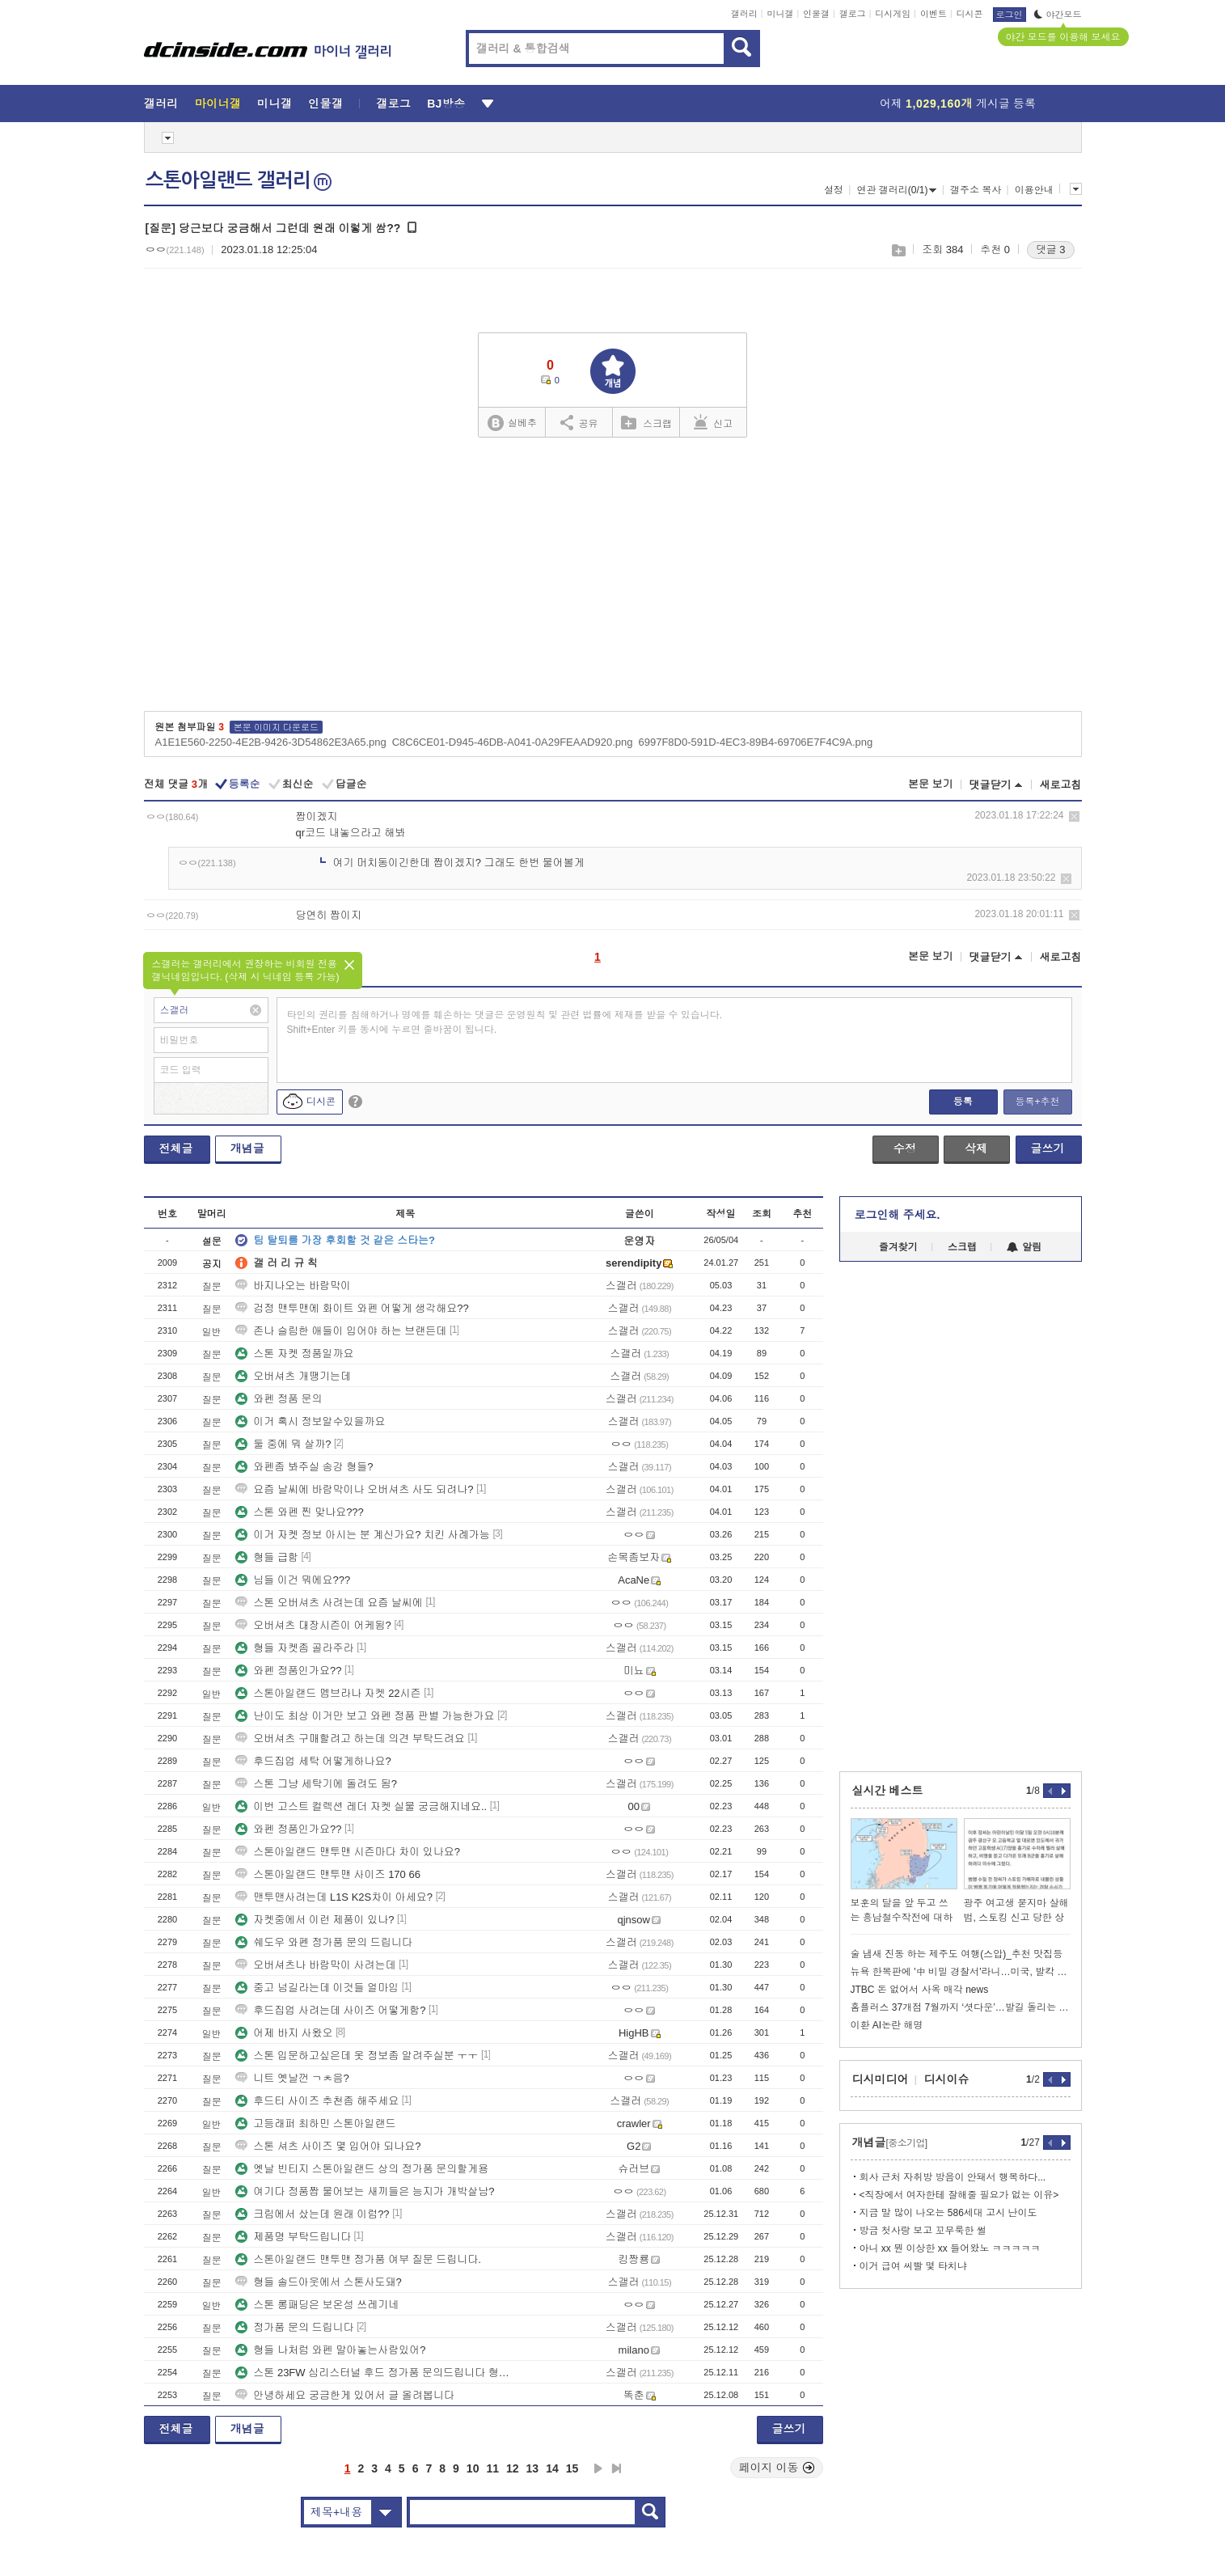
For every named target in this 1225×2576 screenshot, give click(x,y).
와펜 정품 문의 (278, 1399)
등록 (963, 1101)
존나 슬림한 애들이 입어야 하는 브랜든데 (340, 1331)
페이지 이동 (777, 2467)
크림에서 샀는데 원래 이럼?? (312, 2214)
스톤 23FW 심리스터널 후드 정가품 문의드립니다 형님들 (374, 2373)
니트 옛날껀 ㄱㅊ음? (291, 2078)
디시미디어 (880, 2079)
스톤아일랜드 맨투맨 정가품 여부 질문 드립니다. (358, 2259)
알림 (1024, 1247)
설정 (833, 190)
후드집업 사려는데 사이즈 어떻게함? (330, 2010)
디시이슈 (946, 2079)
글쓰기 (1048, 1148)
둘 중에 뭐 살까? (283, 1444)
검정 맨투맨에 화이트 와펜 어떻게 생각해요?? (352, 1308)
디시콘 (970, 14)
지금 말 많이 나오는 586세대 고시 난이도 (948, 2213)
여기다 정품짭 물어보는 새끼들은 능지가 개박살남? (364, 2191)
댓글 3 (1051, 249)
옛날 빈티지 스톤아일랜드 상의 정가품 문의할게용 (361, 2169)
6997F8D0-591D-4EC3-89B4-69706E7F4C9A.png (755, 742)
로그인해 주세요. (897, 1214)
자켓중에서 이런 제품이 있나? (314, 1920)
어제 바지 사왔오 (283, 2033)
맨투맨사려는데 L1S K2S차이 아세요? (334, 1897)
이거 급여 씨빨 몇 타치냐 (913, 2266)
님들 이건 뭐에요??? (292, 1580)
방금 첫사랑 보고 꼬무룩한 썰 (923, 2230)
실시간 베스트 (887, 1790)
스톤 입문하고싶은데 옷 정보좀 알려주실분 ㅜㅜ (356, 2055)
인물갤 (816, 14)
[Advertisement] (612, 580)
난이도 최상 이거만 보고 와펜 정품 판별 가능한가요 (364, 1716)
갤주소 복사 (975, 190)
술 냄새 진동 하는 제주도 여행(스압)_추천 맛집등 (957, 1954)
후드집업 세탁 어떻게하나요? (313, 1761)
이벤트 (933, 14)
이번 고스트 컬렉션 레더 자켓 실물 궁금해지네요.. (361, 1806)
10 (473, 2468)
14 (552, 2468)
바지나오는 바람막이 (293, 1286)
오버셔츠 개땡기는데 (293, 1376)
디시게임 (892, 14)
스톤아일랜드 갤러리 (239, 180)
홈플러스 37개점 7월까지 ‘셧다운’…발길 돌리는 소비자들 (961, 2007)
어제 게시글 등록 (958, 103)
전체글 (176, 1148)
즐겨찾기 (898, 1247)
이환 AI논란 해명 (887, 2025)
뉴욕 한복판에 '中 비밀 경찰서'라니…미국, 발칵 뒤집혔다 (961, 1971)
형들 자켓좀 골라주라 (294, 1648)
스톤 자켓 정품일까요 (294, 1353)
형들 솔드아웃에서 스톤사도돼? (318, 2282)
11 (492, 2468)
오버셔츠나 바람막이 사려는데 (315, 1965)
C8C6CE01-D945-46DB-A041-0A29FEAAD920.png (512, 742)
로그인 (1009, 14)
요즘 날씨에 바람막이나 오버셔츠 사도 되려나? (354, 1489)
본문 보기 (930, 784)
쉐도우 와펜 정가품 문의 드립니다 (323, 1942)
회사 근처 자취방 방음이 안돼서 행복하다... (953, 2177)
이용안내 (1034, 190)
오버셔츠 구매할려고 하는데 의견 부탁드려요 (349, 1738)
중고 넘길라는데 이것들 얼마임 (317, 1988)
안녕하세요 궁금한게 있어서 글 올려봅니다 (344, 2395)
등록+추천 (1037, 1101)
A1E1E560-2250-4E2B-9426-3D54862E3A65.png (271, 742)
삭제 (1074, 816)
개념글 (247, 1148)
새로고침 (1061, 785)
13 (532, 2468)
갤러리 (744, 14)
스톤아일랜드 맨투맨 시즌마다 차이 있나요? (347, 1852)
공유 (579, 422)
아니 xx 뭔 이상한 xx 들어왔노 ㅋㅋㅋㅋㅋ (950, 2248)
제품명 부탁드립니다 (293, 2237)
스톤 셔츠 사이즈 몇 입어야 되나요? (327, 2146)
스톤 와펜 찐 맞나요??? (299, 1512)
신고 (713, 422)
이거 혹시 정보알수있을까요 (310, 1421)
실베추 (512, 423)
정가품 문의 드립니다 (294, 2327)
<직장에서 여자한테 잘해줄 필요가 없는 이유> (959, 2195)
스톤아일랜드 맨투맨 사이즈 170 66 (327, 1874)
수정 (904, 1148)
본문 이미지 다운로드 (276, 727)
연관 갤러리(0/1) (896, 190)
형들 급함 (266, 1557)
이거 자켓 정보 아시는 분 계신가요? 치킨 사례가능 (362, 1535)
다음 (598, 2468)
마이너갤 (218, 103)
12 (512, 2468)
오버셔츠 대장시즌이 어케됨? (313, 1625)
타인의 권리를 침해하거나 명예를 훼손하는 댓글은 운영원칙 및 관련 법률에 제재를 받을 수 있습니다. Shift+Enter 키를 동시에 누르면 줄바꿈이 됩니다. (505, 1022)
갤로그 (852, 14)
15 (572, 2468)
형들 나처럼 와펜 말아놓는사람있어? (330, 2350)
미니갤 (780, 14)
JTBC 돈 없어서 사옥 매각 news (920, 1989)
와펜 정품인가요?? (288, 1670)
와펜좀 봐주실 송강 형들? (304, 1467)
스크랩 (898, 250)
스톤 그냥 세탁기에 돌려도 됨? (316, 1784)
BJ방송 (446, 103)
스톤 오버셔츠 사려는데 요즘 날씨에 (328, 1603)
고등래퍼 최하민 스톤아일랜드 (315, 2123)
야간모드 (1058, 14)
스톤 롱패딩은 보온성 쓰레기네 (317, 2305)
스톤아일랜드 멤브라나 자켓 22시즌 (327, 1693)
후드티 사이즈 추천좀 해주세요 (317, 2101)
